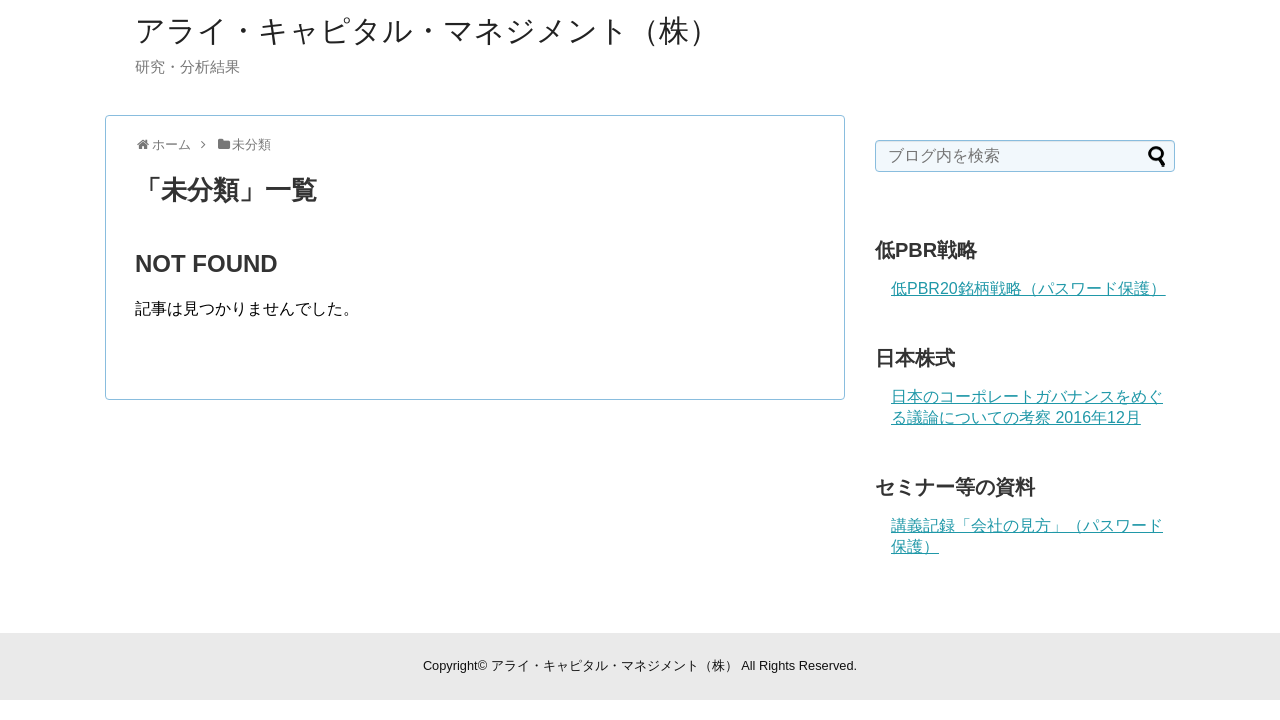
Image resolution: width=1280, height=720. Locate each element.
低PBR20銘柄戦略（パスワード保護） (1028, 288)
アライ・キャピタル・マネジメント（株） (427, 30)
